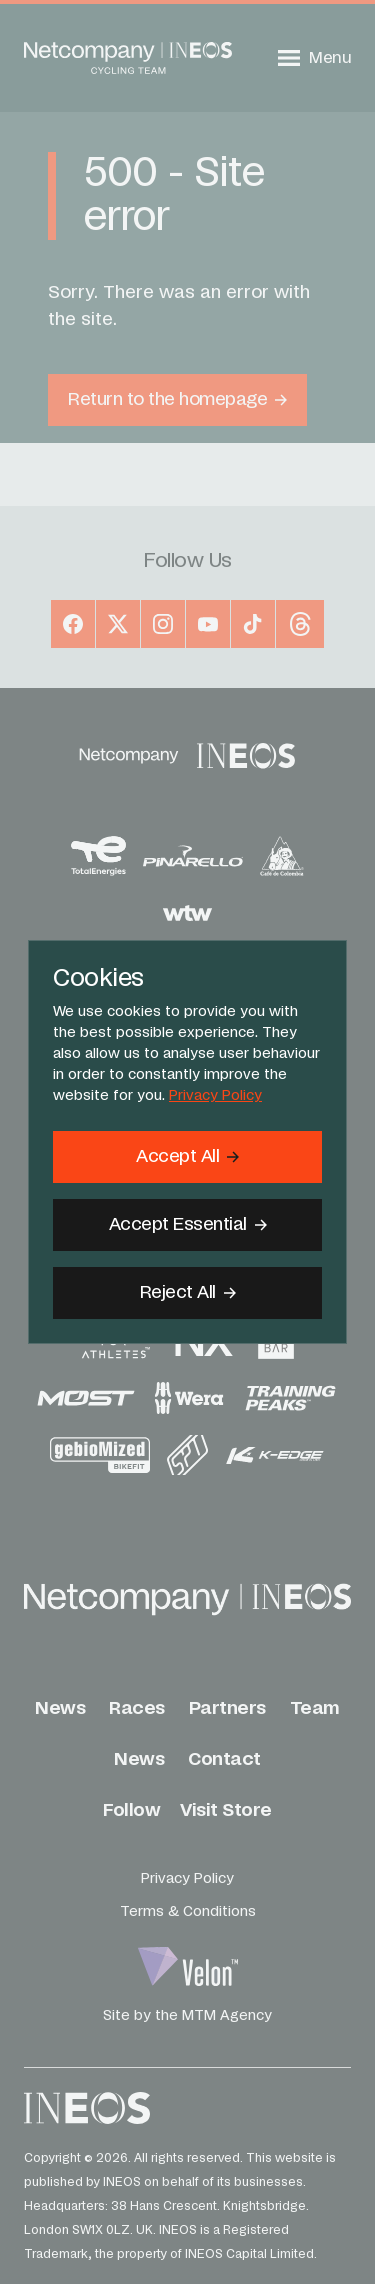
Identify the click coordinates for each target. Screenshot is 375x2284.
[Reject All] (187, 1293)
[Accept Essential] (187, 1225)
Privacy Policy (215, 1096)
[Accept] (187, 1157)
